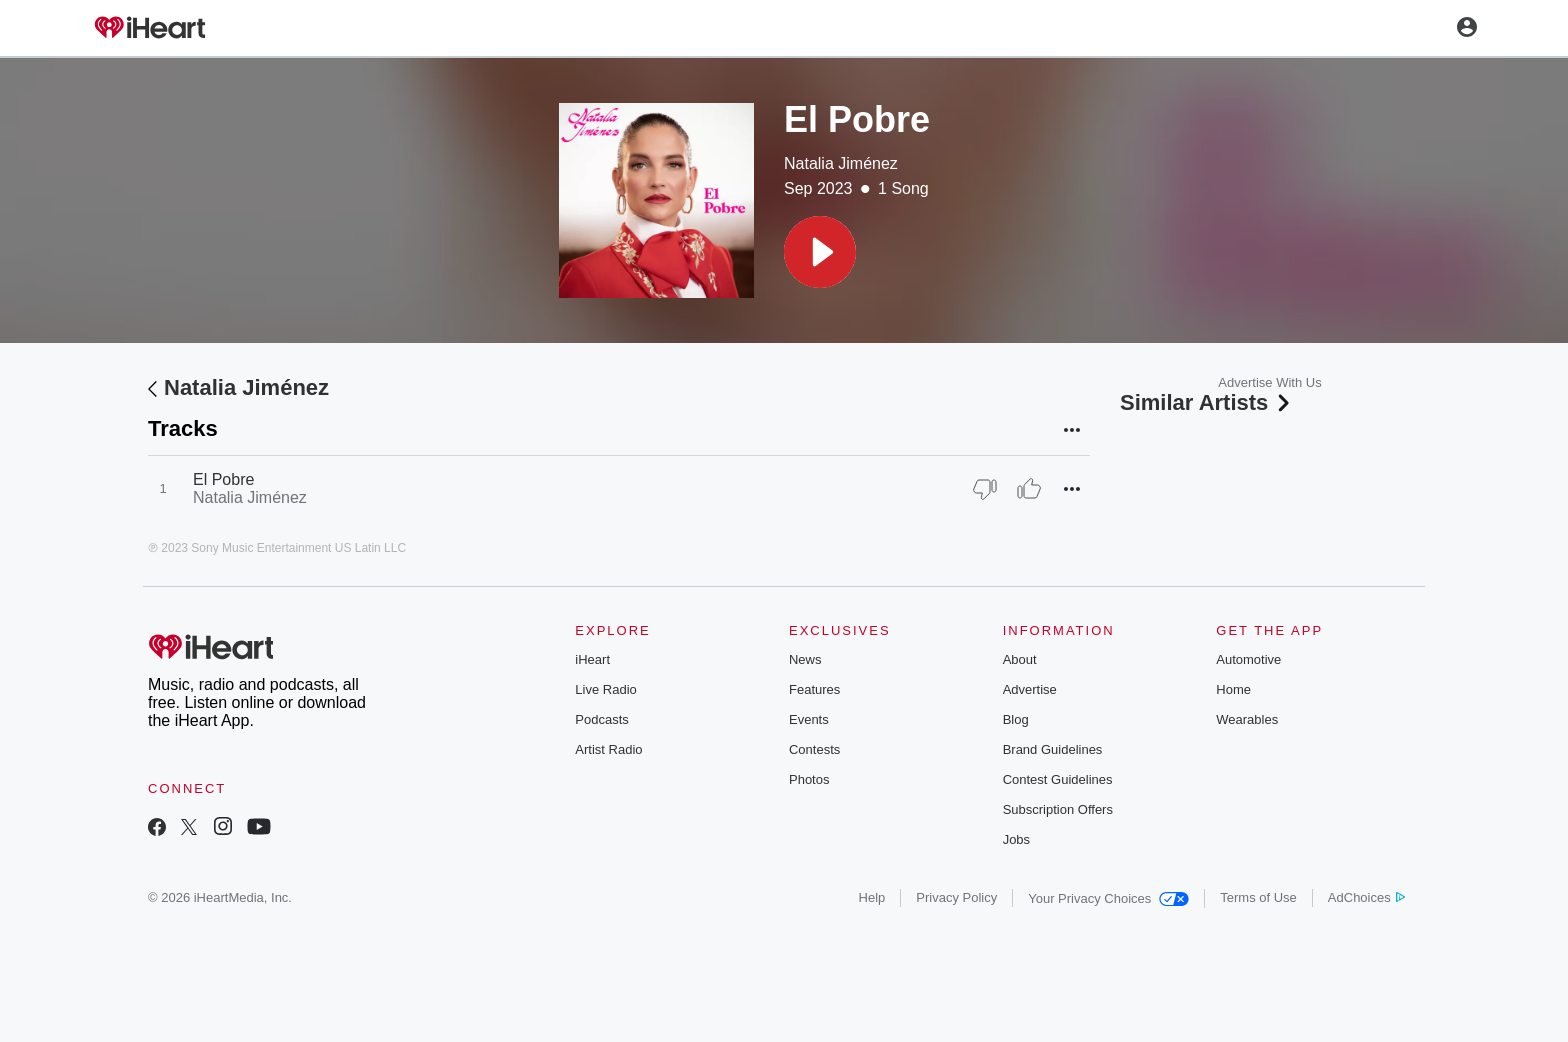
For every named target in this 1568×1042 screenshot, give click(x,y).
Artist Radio (608, 749)
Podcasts (601, 719)
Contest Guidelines (1058, 779)
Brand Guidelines (1053, 749)
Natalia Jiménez (841, 163)
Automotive (1248, 659)
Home (1233, 689)
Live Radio (605, 689)
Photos (809, 779)
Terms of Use (1258, 897)
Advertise (1030, 689)
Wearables (1247, 719)
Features (814, 689)
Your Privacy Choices (1108, 898)
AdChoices (1366, 897)
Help (872, 897)
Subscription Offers (1058, 809)
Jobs (1016, 839)
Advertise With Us (1269, 382)
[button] (820, 252)
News (805, 659)
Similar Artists (1207, 402)
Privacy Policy (956, 897)
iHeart (592, 659)
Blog (1016, 719)
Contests (814, 749)
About (1020, 659)
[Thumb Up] (1029, 489)
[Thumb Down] (985, 489)
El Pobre (223, 479)
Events (809, 719)
